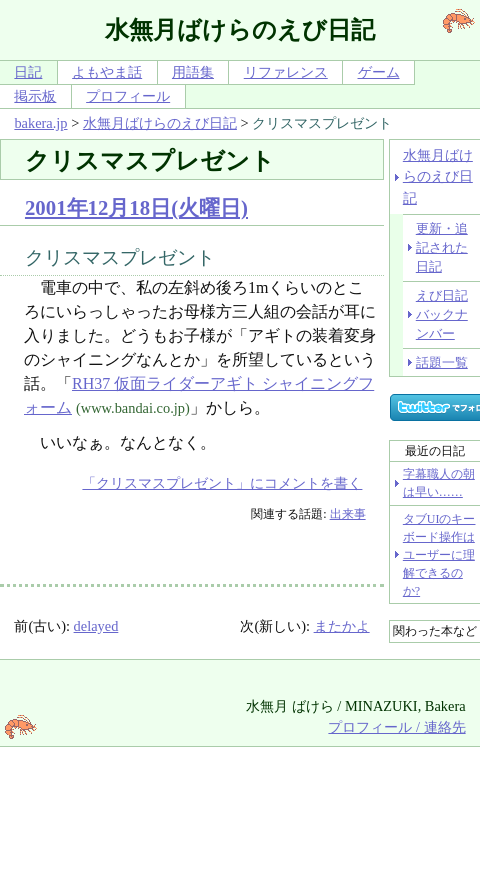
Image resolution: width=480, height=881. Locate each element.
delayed (96, 626)
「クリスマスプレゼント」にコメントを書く (222, 483)
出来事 (348, 514)
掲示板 (35, 96)
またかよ (342, 626)
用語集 (193, 72)
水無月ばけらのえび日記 (160, 123)
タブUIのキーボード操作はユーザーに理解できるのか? (439, 555)
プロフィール (128, 96)
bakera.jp (40, 123)
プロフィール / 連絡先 (396, 727)
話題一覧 (442, 362)
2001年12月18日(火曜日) (136, 207)
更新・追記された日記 (442, 248)
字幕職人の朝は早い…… (439, 483)
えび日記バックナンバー (442, 315)
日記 (28, 72)
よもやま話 (107, 72)
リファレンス (286, 72)
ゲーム (379, 72)
